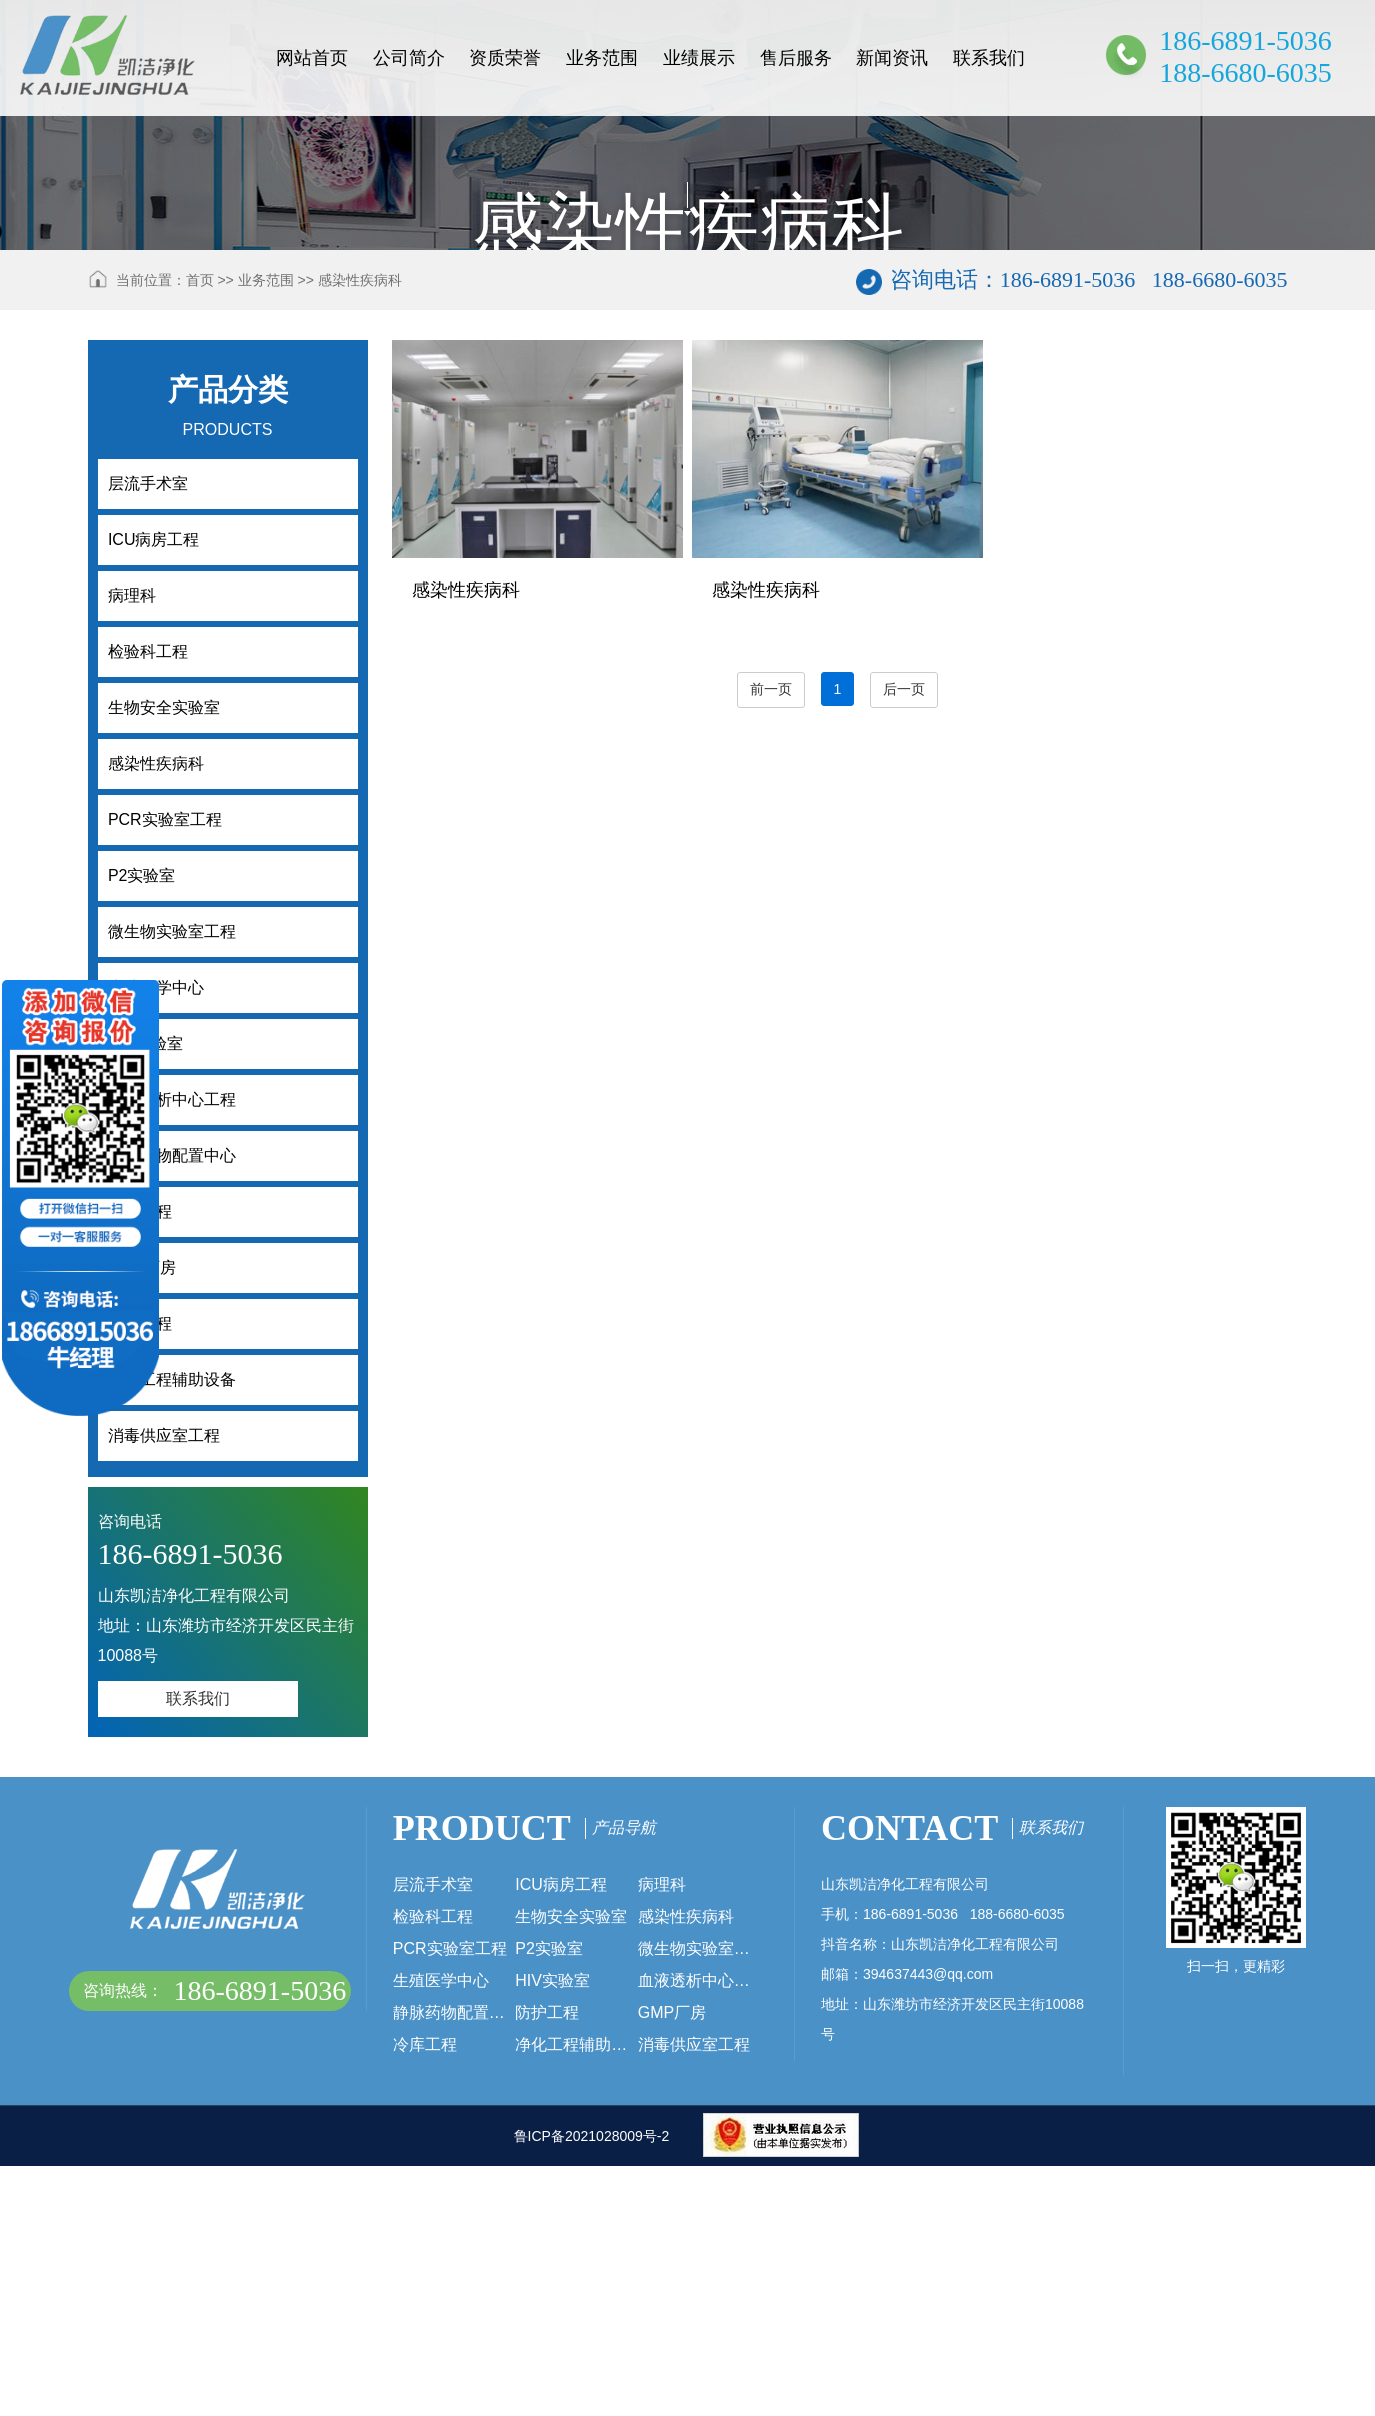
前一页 (771, 939)
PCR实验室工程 (450, 2198)
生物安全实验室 (571, 2166)
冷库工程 (425, 2294)
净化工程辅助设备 (576, 2294)
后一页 (904, 939)
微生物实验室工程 (699, 2198)
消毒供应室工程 (694, 2294)
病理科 (662, 2134)
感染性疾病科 (360, 530)
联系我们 (989, 58)
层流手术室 (433, 2134)
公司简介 (409, 58)
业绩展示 (699, 58)
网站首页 (312, 58)
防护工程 (547, 2262)
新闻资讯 (892, 58)
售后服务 (796, 58)
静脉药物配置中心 (454, 2262)
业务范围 (602, 58)
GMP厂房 (672, 2262)
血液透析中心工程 (699, 2230)
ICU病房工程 (561, 2134)
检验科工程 (433, 2166)
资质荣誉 (505, 58)
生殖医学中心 (441, 2230)
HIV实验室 (552, 2230)
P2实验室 (549, 2198)
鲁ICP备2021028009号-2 (592, 2386)
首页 (200, 530)
